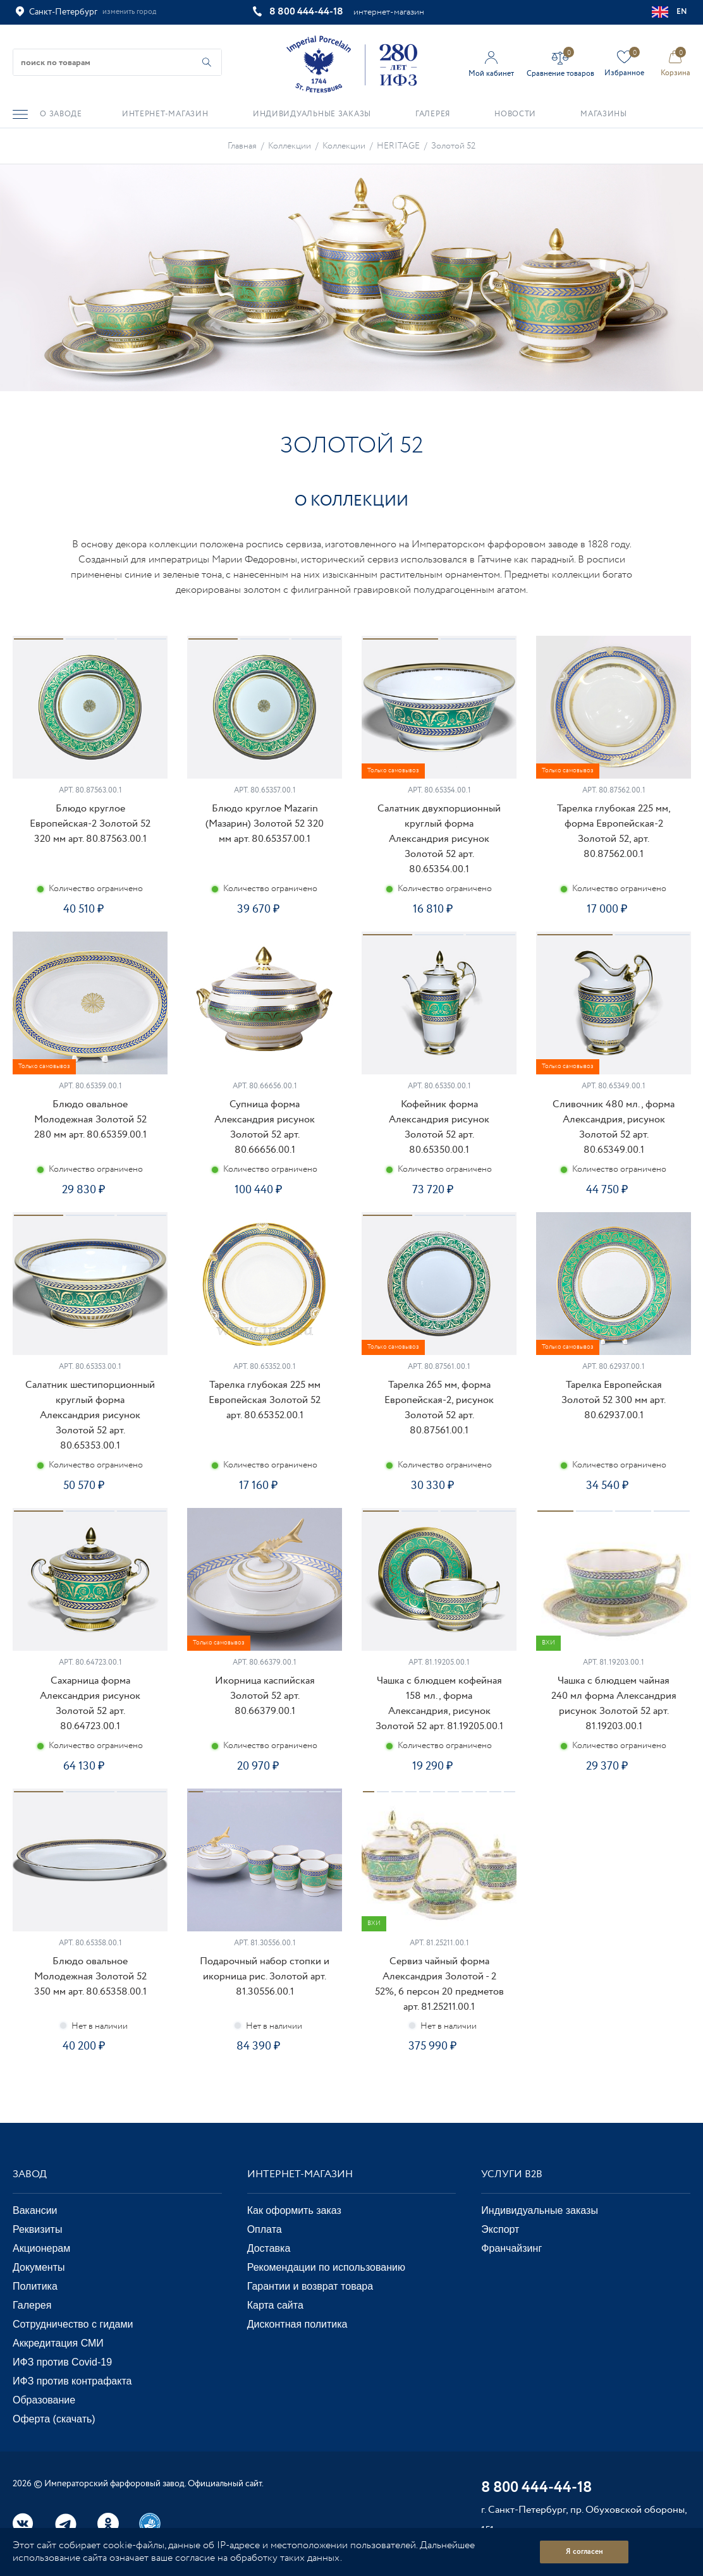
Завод (30, 2174)
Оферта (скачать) (54, 2419)
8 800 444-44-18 (306, 11)
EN (670, 12)
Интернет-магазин (300, 2174)
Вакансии (35, 2210)
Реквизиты (37, 2229)
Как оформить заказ (294, 2210)
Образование (44, 2400)
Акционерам (41, 2248)
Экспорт (500, 2229)
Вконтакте (23, 2523)
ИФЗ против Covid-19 (62, 2362)
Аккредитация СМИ (58, 2343)
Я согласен (584, 2551)
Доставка (269, 2248)
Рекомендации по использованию (326, 2267)
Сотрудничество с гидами (73, 2324)
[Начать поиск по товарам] (206, 62)
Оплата (264, 2229)
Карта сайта (275, 2305)
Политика (35, 2286)
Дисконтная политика (297, 2324)
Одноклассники (108, 2523)
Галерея (32, 2305)
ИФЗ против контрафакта (72, 2381)
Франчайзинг (511, 2248)
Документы (38, 2267)
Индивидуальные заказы (539, 2210)
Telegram (65, 2524)
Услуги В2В (511, 2174)
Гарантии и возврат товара (310, 2286)
